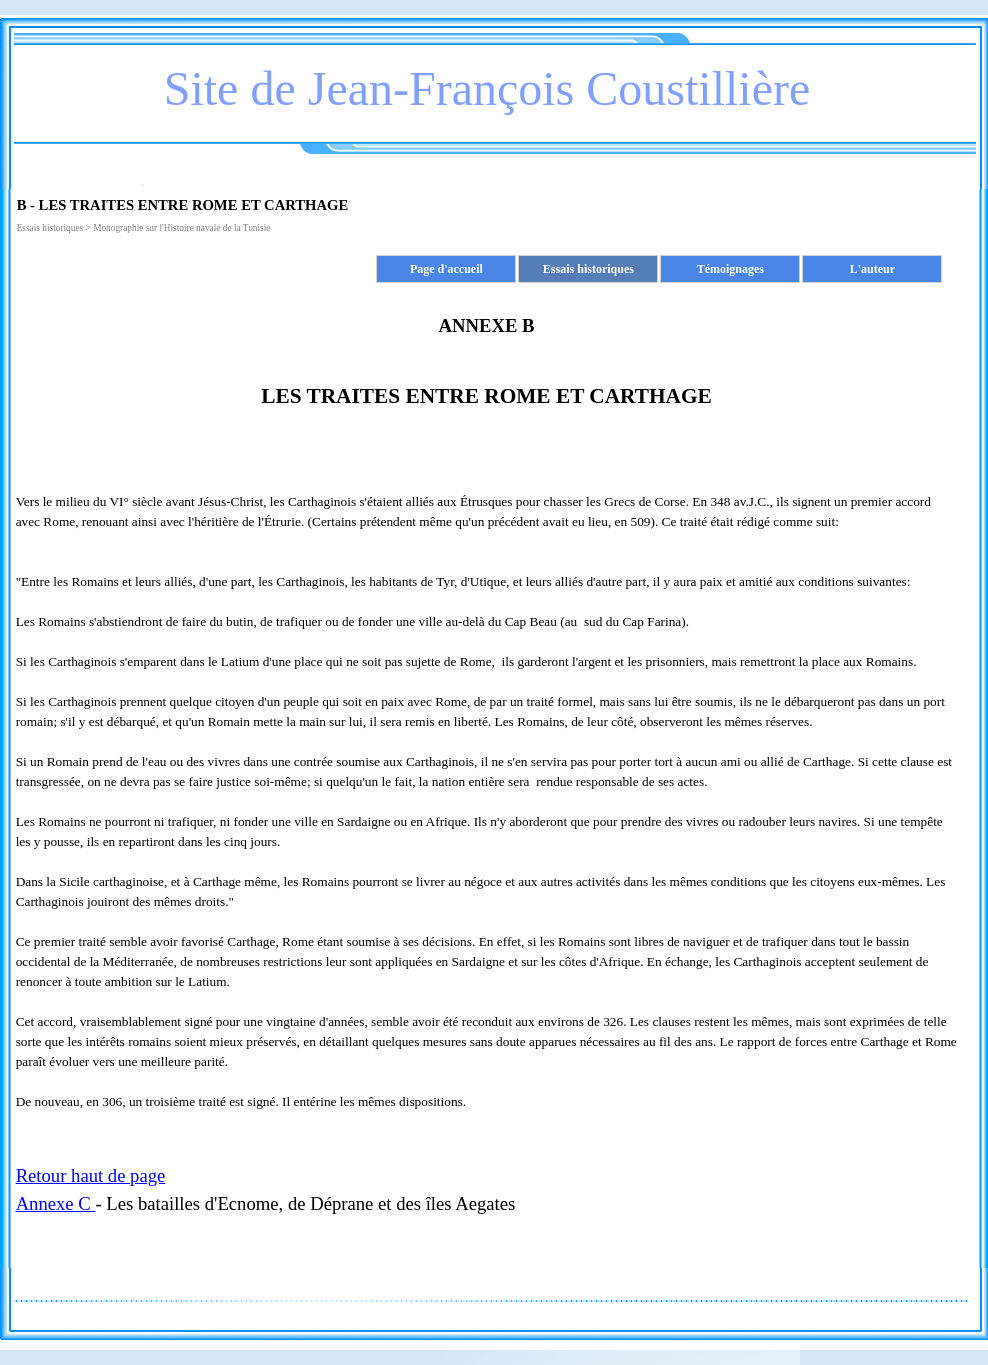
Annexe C (56, 1203)
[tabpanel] (487, 732)
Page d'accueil (446, 269)
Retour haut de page (91, 1175)
